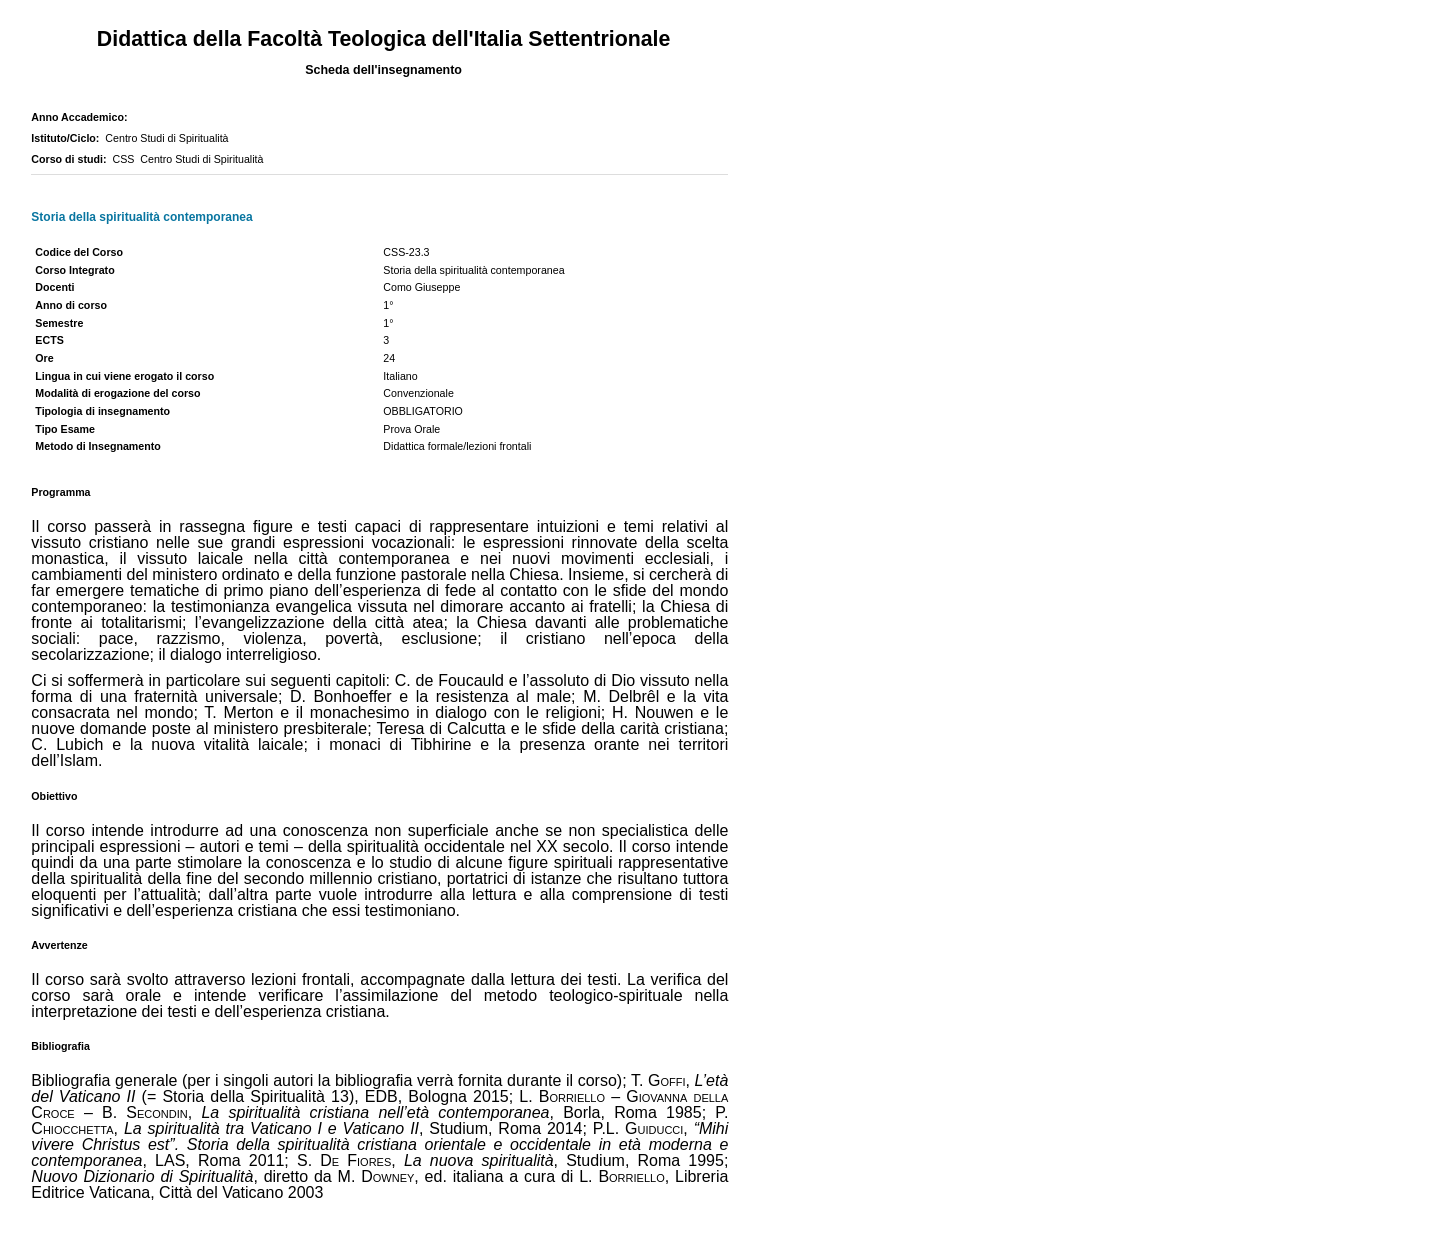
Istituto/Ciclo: (68, 138)
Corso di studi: (71, 159)
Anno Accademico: (82, 117)
